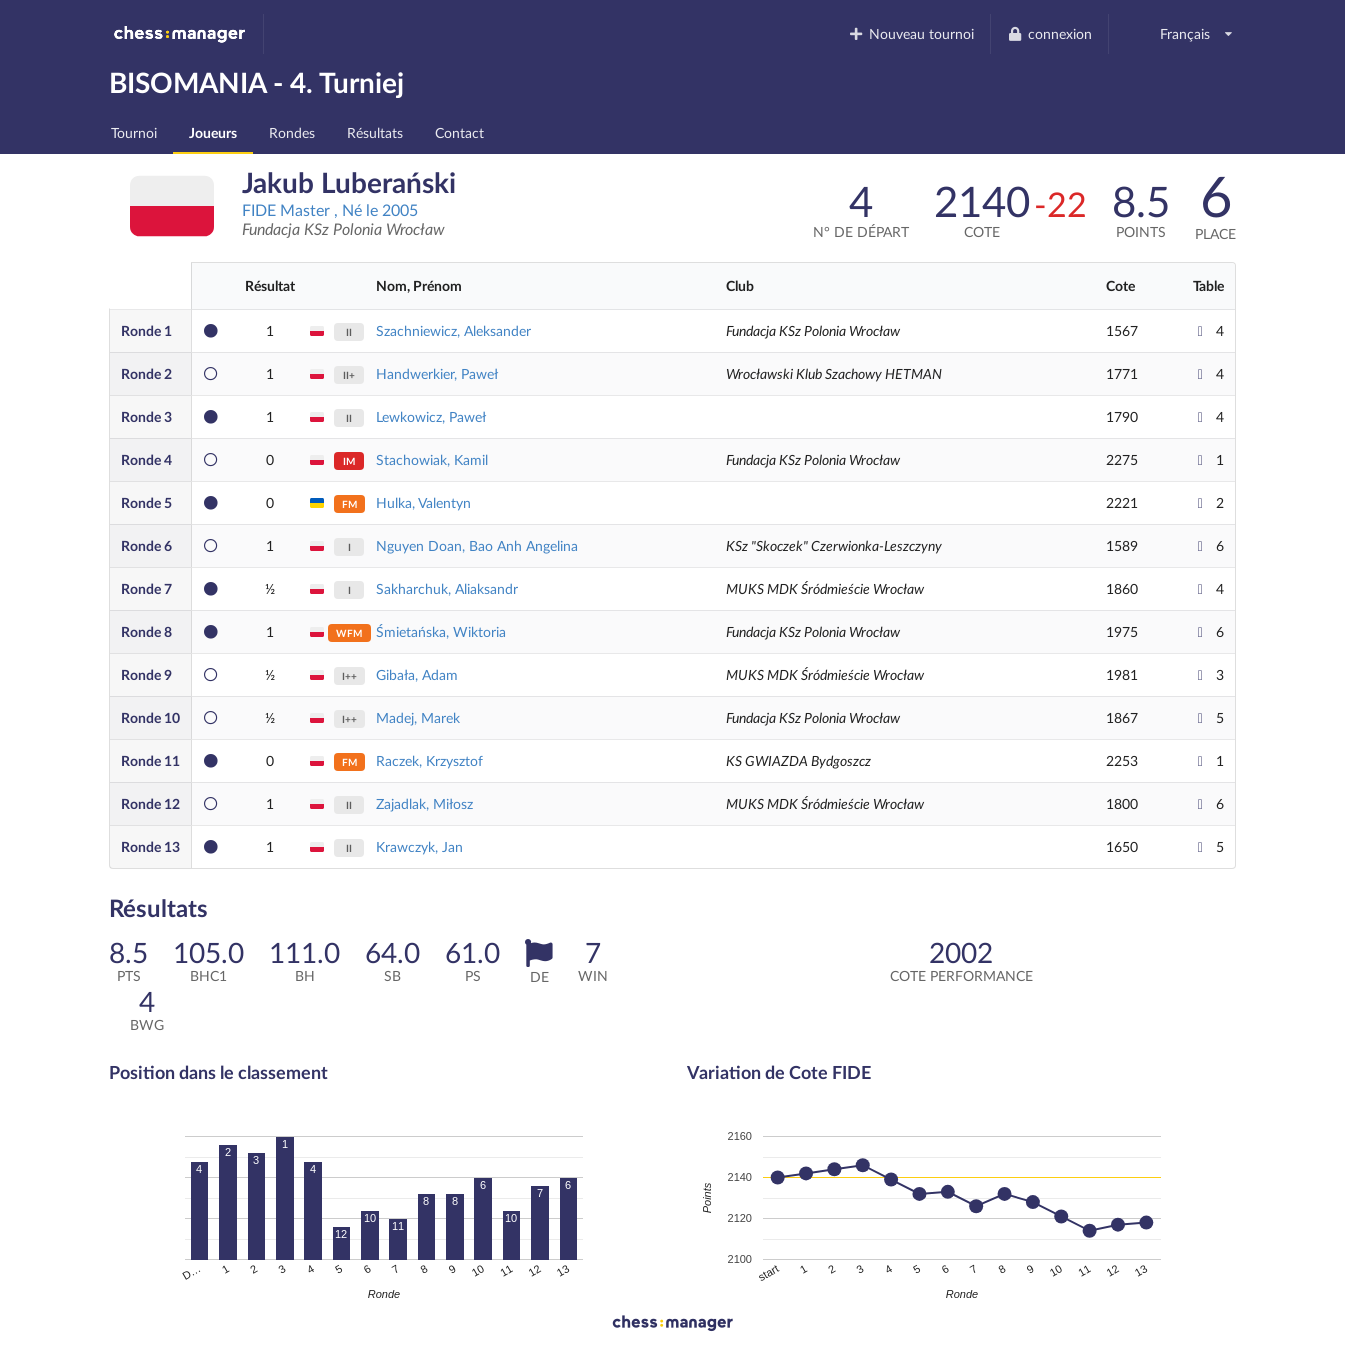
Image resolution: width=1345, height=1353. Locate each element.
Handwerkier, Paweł (437, 373)
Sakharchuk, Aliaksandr (447, 588)
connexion (1049, 33)
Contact (459, 132)
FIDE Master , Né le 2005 (330, 209)
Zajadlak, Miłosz (424, 803)
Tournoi (134, 132)
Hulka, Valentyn (423, 502)
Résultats (375, 132)
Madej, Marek (418, 717)
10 (150, 717)
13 (150, 846)
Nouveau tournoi (911, 33)
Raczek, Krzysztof (429, 760)
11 (150, 760)
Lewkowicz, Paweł (431, 416)
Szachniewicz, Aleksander (453, 330)
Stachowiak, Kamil (432, 459)
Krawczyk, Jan (419, 846)
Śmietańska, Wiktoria (441, 631)
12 (150, 803)
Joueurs (213, 132)
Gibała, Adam (417, 674)
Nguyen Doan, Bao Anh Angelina (477, 545)
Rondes (292, 132)
